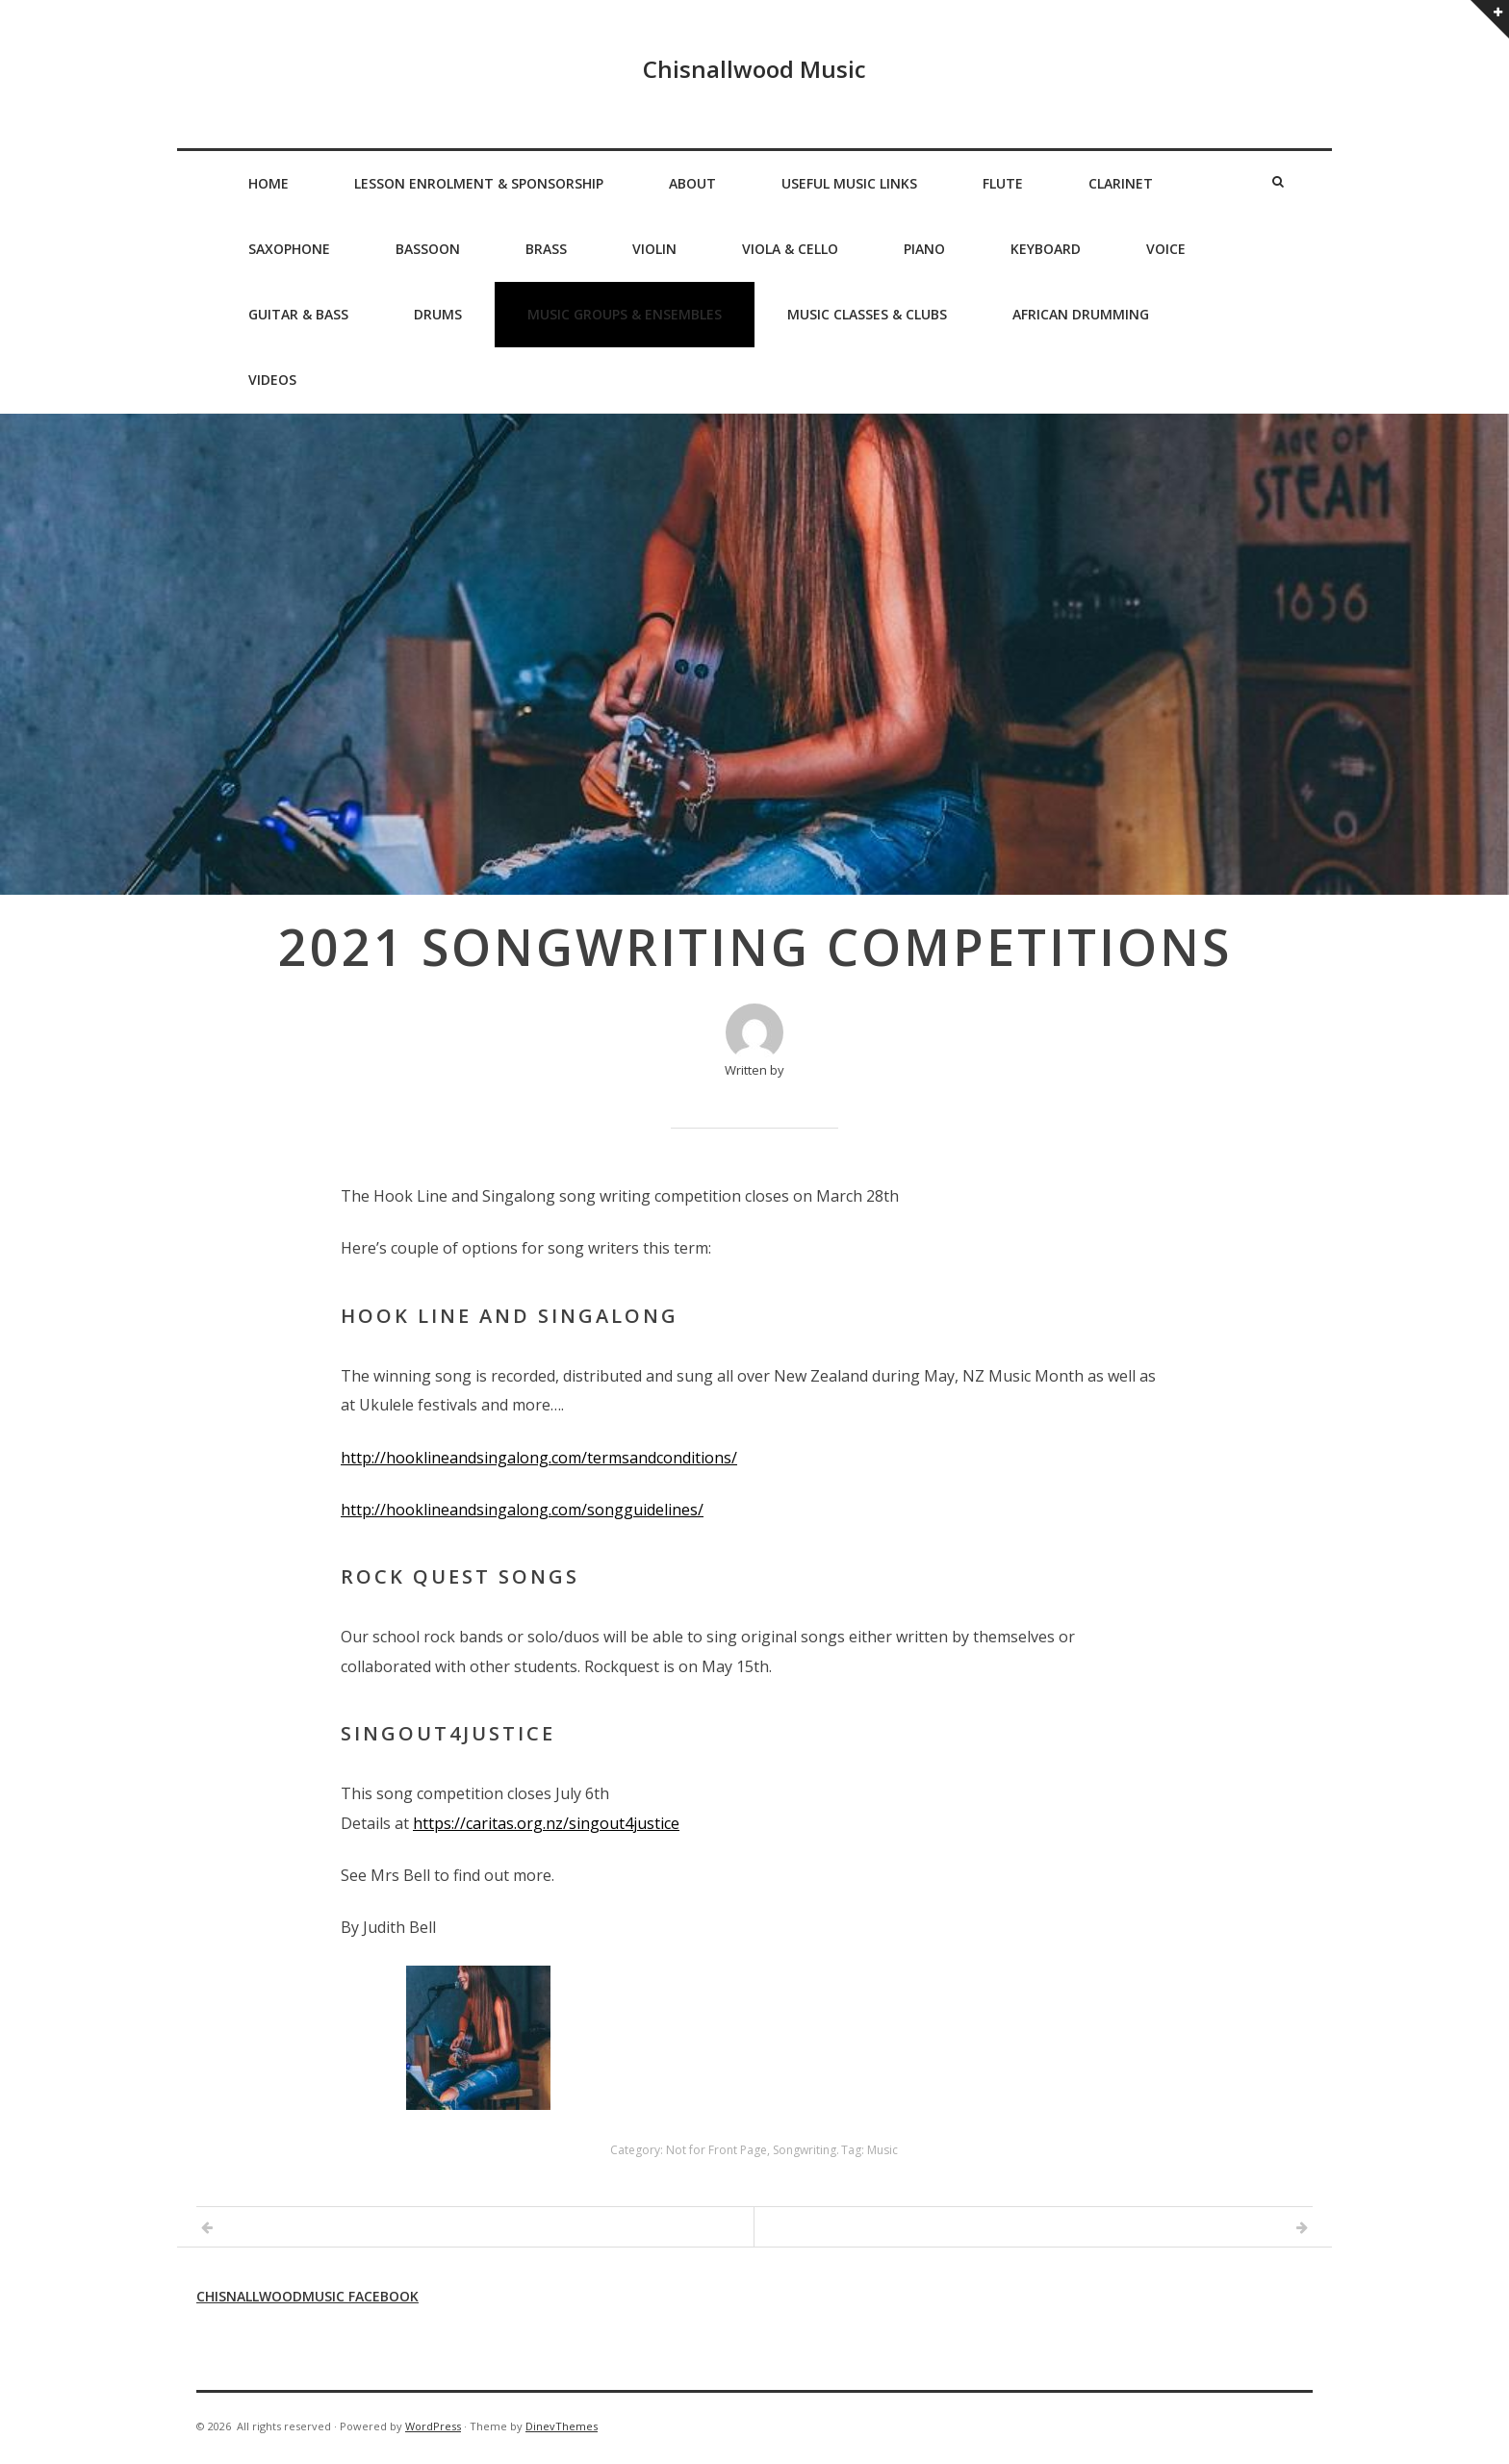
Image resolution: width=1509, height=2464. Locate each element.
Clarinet (1120, 183)
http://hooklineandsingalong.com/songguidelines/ (522, 1509)
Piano (924, 249)
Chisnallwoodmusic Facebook (307, 2296)
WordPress (433, 2426)
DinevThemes (561, 2426)
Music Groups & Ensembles (624, 314)
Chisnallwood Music (754, 69)
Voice (1166, 249)
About (692, 183)
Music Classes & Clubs (867, 314)
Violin (654, 249)
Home (268, 183)
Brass (546, 249)
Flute (1003, 183)
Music (882, 2150)
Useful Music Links (849, 183)
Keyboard (1045, 249)
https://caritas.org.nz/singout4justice (546, 1823)
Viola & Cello (790, 249)
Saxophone (289, 249)
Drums (438, 314)
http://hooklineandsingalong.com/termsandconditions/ (539, 1457)
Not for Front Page (716, 2150)
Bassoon (428, 249)
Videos (272, 379)
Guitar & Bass (298, 314)
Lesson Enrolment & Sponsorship (478, 183)
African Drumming (1080, 314)
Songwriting (804, 2150)
